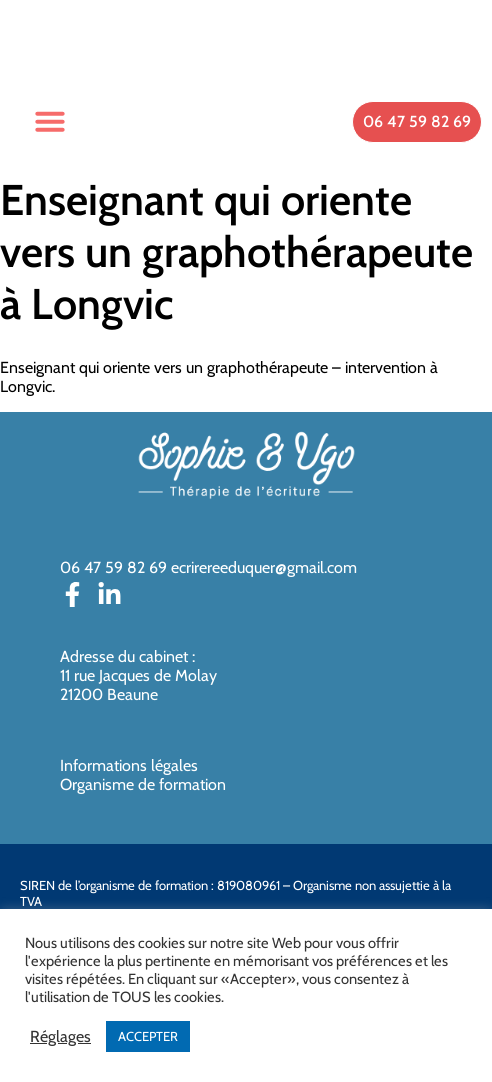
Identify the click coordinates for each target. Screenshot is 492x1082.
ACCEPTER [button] (148, 1036)
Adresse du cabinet (126, 656)
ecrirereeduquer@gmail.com (264, 567)
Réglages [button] (60, 1037)
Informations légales (129, 765)
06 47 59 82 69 (113, 567)
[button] (50, 121)
